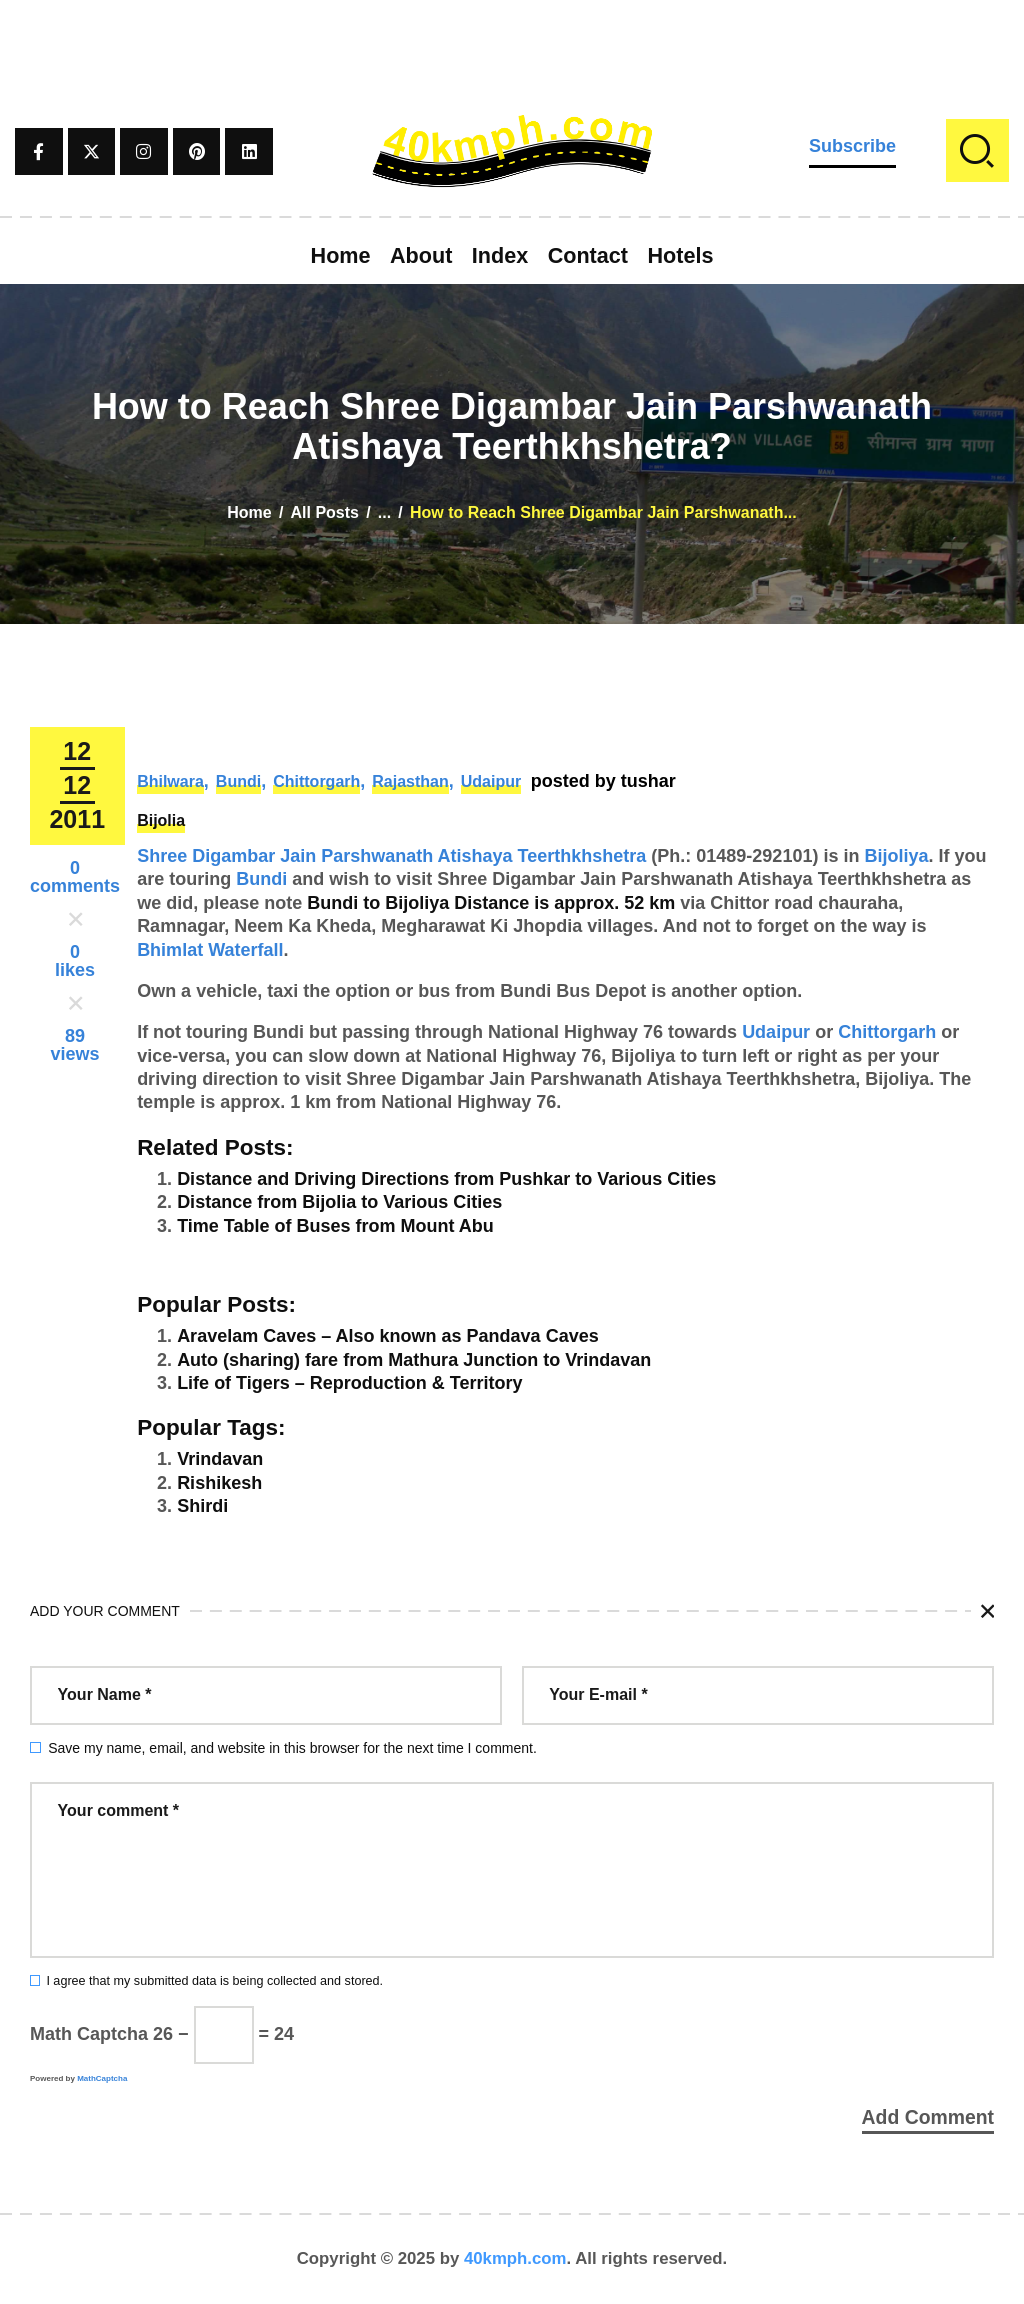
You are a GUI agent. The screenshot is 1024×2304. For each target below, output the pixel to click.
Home (249, 512)
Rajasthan (410, 781)
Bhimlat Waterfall (210, 950)
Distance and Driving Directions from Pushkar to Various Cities (446, 1179)
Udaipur (491, 781)
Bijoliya (896, 856)
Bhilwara (170, 781)
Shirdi (202, 1506)
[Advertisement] (512, 45)
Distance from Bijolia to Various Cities (339, 1202)
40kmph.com (515, 2258)
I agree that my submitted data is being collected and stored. (214, 1981)
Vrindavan (220, 1459)
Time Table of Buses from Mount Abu (335, 1226)
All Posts (325, 512)
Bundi (238, 781)
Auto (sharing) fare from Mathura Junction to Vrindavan (414, 1360)
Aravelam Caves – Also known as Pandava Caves (388, 1336)
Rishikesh (219, 1483)
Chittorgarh (316, 781)
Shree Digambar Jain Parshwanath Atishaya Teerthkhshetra (391, 856)
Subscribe (852, 146)
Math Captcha (89, 2034)
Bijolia (161, 820)
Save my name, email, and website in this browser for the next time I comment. (292, 1748)
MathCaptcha (102, 2078)
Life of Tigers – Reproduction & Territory (349, 1383)
